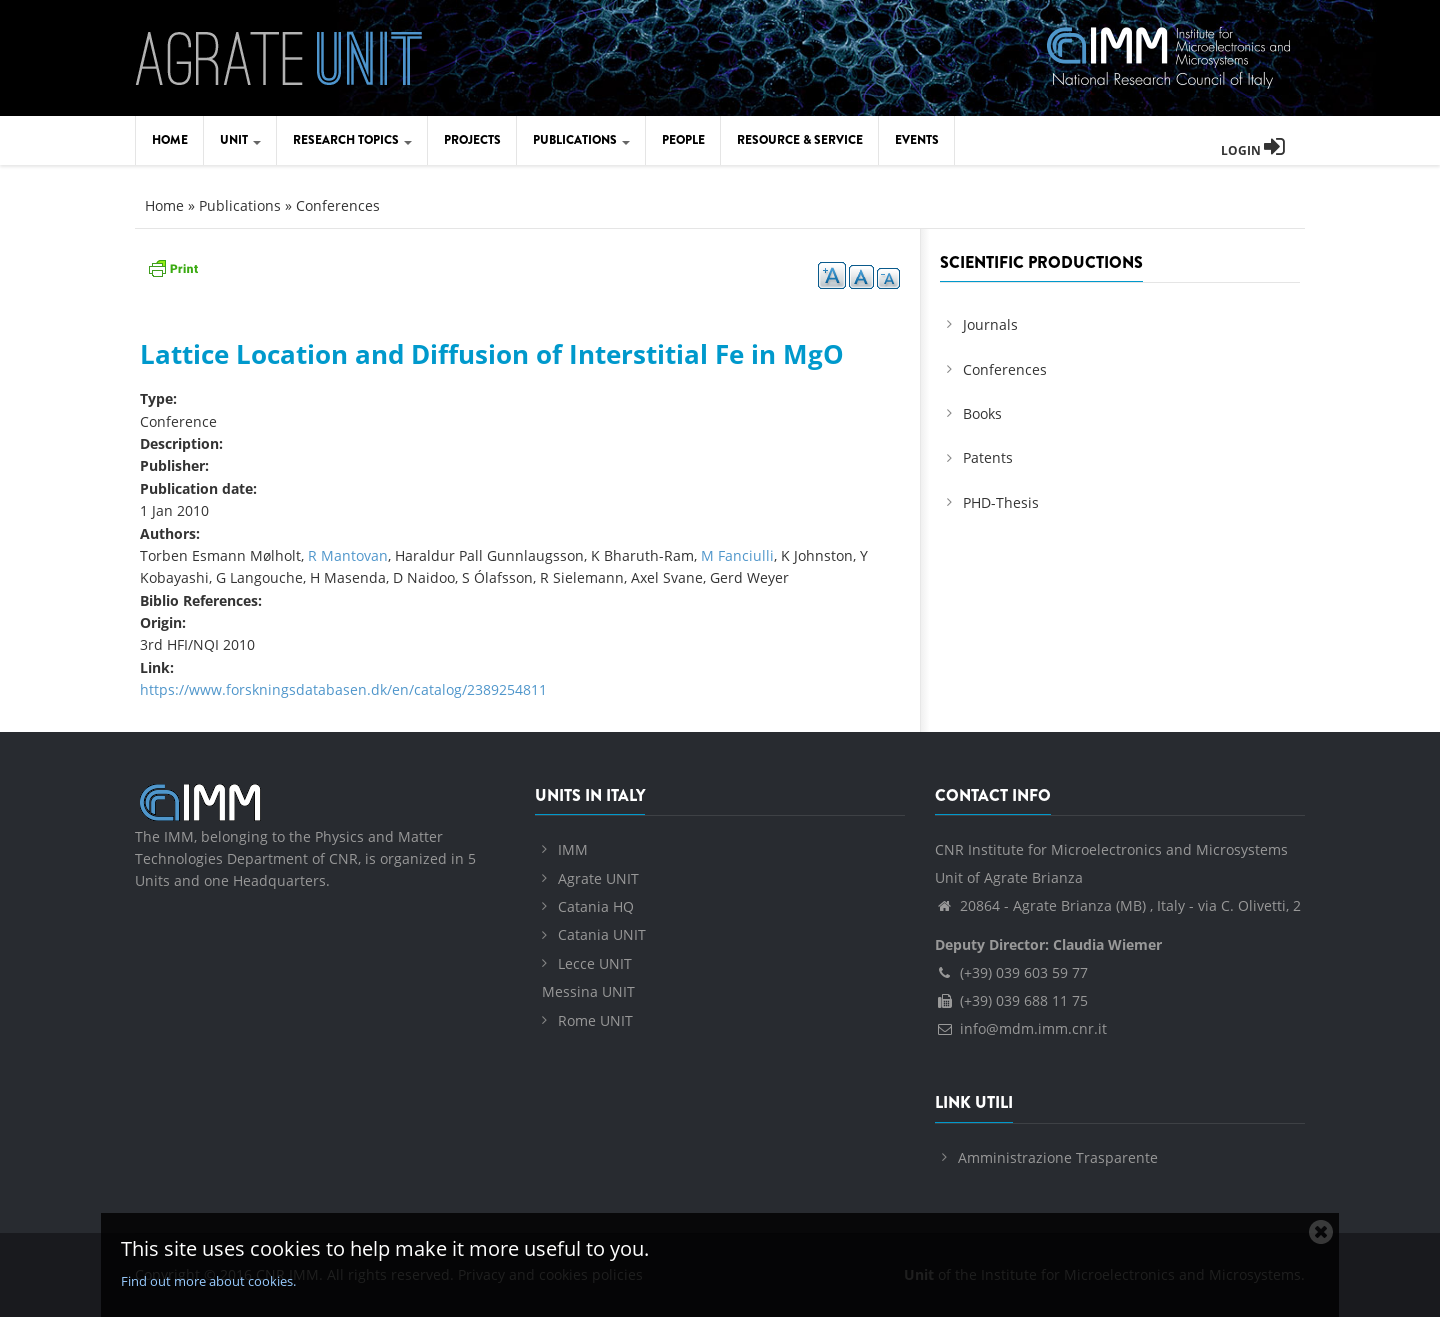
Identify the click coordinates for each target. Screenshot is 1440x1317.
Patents (988, 457)
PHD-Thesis (1001, 502)
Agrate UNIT (598, 878)
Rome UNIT (595, 1020)
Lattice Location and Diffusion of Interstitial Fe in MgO (492, 354)
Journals (990, 324)
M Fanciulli (737, 555)
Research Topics (352, 140)
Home (170, 140)
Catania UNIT (602, 934)
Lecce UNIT (595, 963)
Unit (240, 140)
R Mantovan (348, 555)
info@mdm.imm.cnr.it (1021, 1028)
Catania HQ (596, 906)
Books (982, 413)
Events (917, 140)
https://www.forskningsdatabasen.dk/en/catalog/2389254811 (343, 689)
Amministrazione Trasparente (1058, 1157)
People (683, 140)
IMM (573, 849)
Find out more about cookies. (208, 1281)
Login (1253, 150)
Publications (581, 140)
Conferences (338, 205)
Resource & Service (800, 140)
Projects (472, 140)
